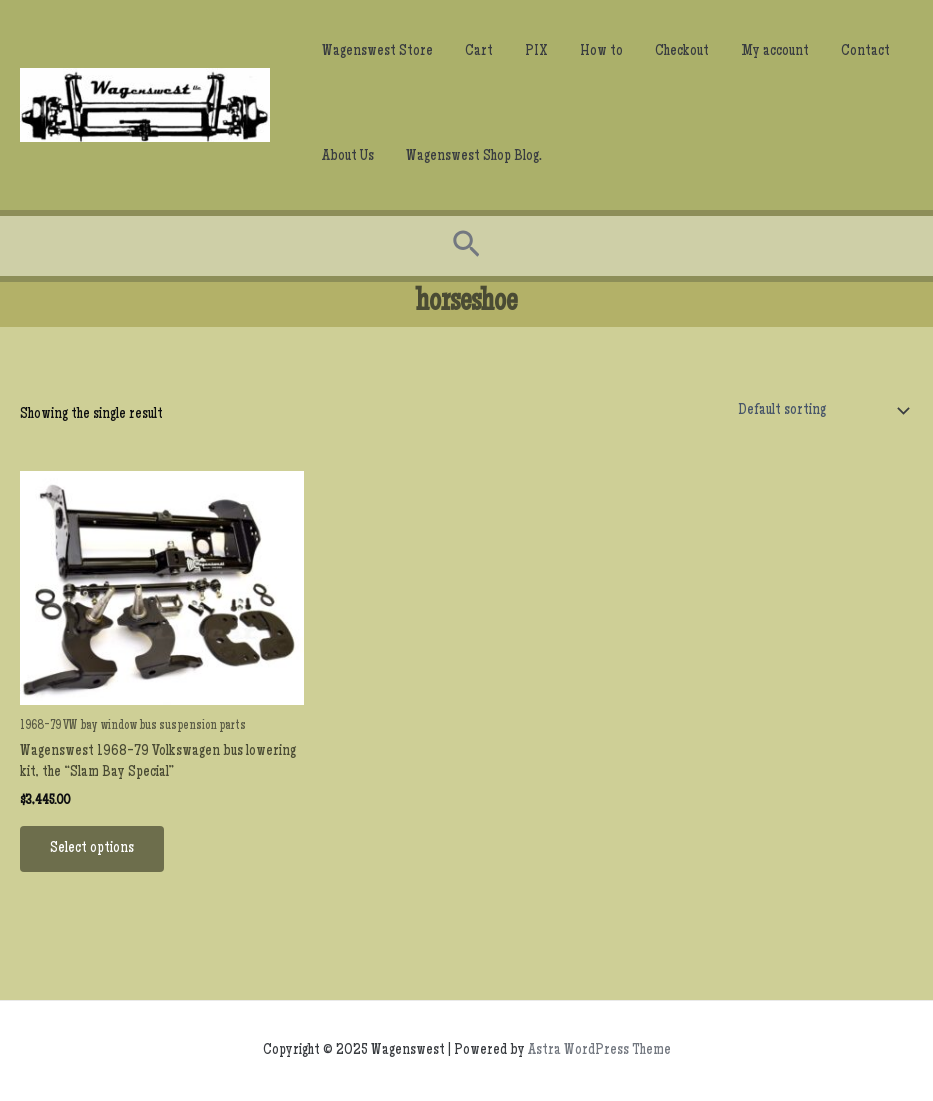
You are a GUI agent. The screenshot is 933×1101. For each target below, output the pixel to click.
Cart (479, 52)
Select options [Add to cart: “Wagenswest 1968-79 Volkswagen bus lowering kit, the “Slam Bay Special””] (92, 849)
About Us (348, 157)
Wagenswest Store (377, 52)
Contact (865, 52)
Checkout (682, 52)
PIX (536, 52)
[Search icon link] (466, 246)
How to (601, 52)
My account (775, 52)
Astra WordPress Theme (599, 1051)
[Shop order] (819, 411)
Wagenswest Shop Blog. (474, 157)
